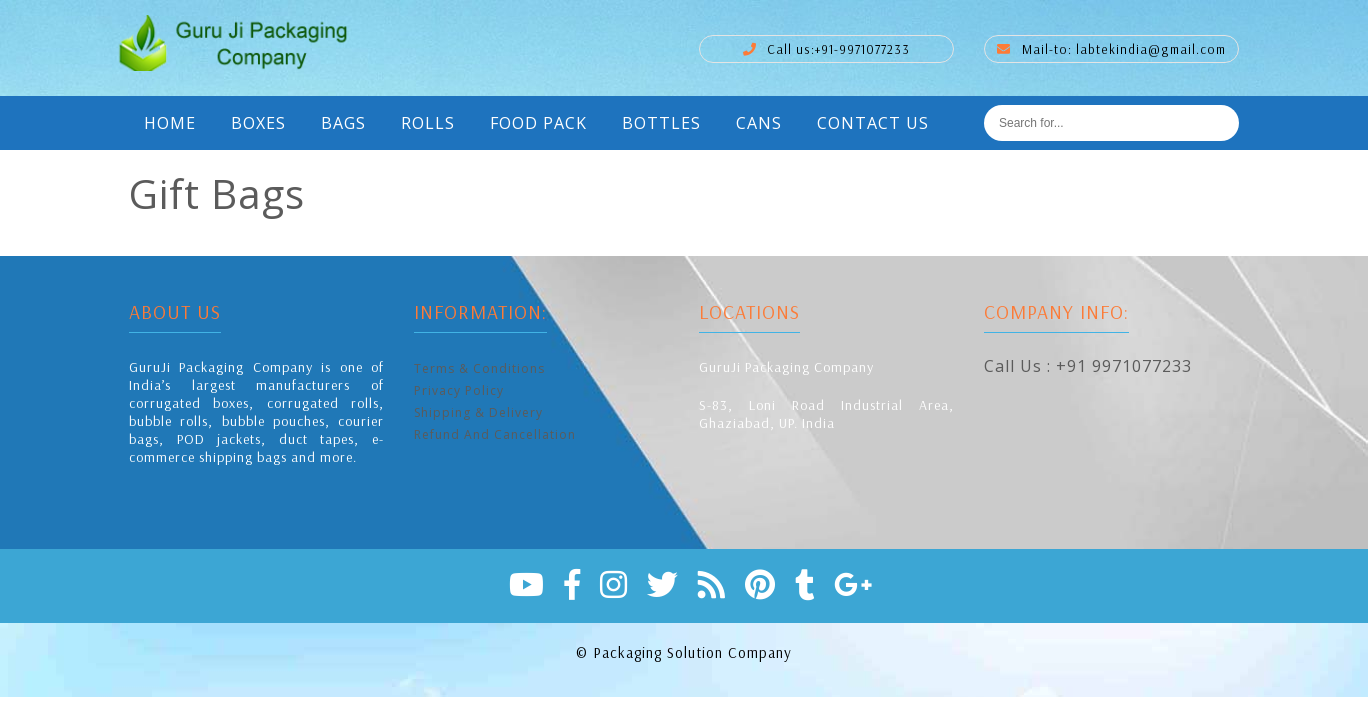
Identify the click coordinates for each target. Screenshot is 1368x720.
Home (170, 123)
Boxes (258, 123)
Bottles (661, 123)
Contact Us (873, 123)
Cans (759, 123)
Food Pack (538, 123)
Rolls (428, 123)
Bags (343, 123)
